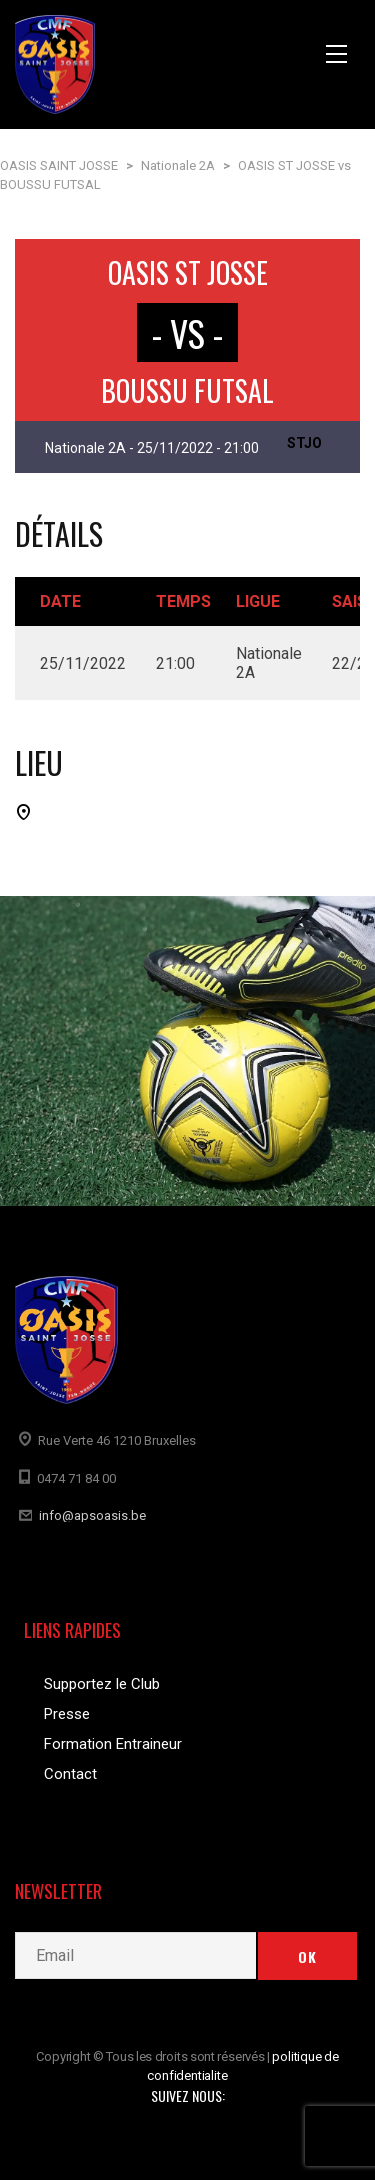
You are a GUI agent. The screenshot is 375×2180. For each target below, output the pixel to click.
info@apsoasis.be (92, 1515)
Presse (67, 1714)
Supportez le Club (102, 1684)
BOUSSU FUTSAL (187, 390)
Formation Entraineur (113, 1744)
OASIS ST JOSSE (188, 272)
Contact (70, 1774)
